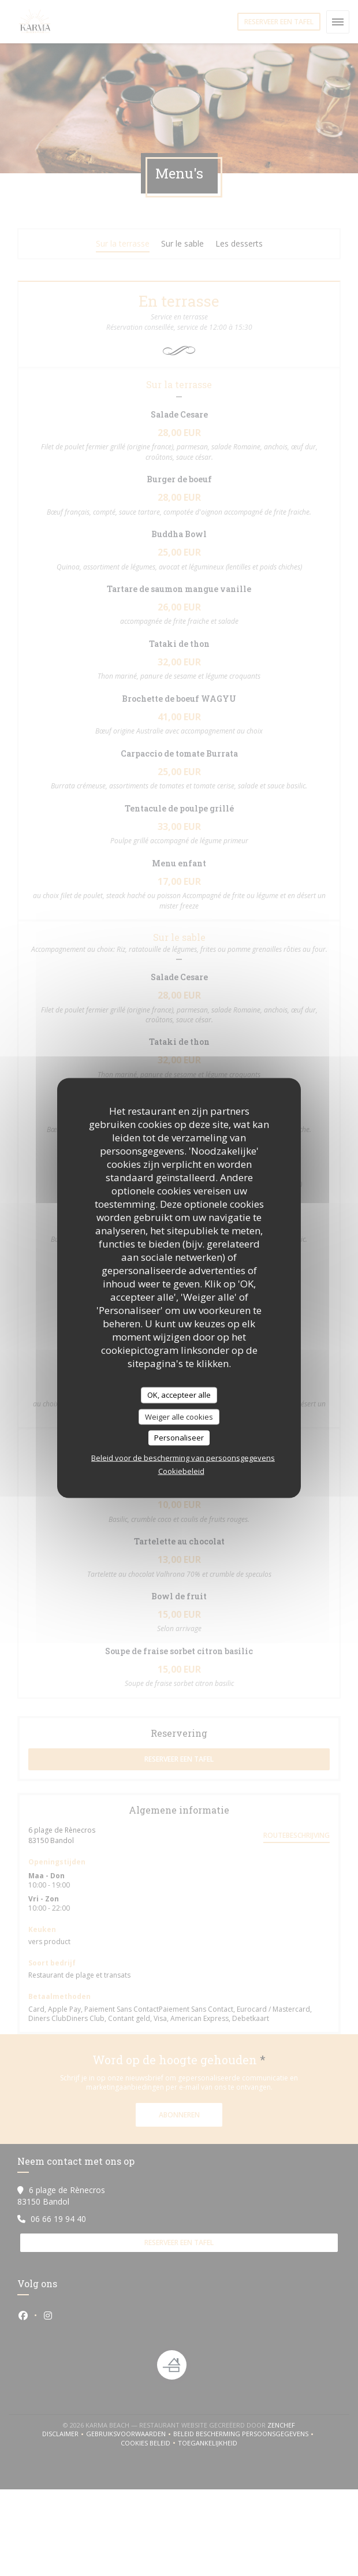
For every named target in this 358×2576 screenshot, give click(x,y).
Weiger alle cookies (179, 1416)
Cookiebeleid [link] (181, 1470)
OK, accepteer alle (179, 1395)
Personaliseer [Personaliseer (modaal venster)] (179, 1437)
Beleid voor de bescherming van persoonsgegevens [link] (183, 1457)
